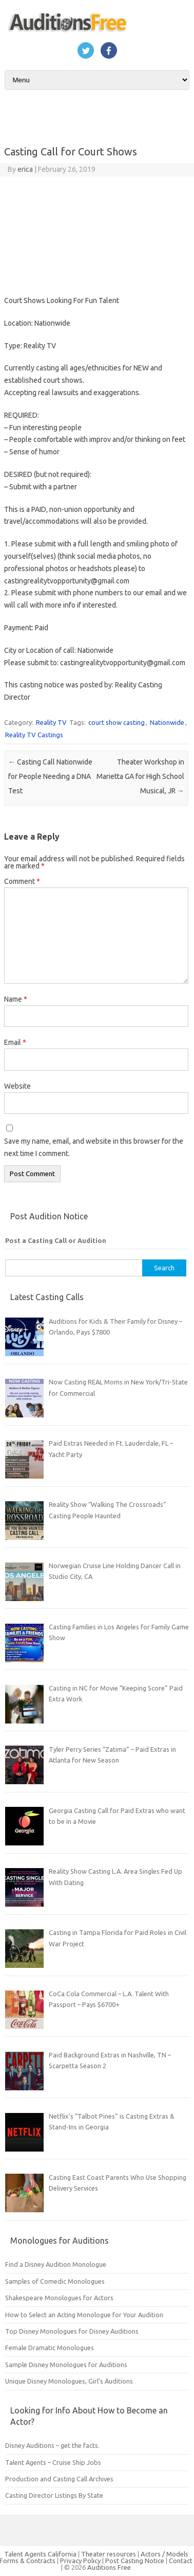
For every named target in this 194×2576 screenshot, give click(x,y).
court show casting (116, 722)
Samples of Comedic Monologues (55, 2281)
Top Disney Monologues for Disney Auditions (72, 2331)
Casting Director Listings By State (54, 2495)
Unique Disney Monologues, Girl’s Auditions (69, 2381)
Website (17, 1086)
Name (15, 999)
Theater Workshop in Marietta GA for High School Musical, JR (140, 776)
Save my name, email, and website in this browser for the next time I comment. (93, 1147)
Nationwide (167, 722)
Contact (180, 2560)
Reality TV (51, 722)
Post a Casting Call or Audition (55, 1240)
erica (25, 169)
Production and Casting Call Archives (59, 2478)
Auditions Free (109, 2567)
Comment (22, 881)
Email (15, 1042)
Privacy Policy (81, 2560)
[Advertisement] (96, 233)
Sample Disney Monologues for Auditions (66, 2364)
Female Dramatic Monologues (49, 2347)
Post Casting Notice (134, 2560)
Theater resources (108, 2553)
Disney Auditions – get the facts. (52, 2445)
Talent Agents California (40, 2553)
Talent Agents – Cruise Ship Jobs (53, 2462)
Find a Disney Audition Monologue (55, 2264)
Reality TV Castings (34, 734)
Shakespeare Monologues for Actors (59, 2297)
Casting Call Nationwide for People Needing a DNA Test (50, 776)
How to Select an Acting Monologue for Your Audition (84, 2314)
